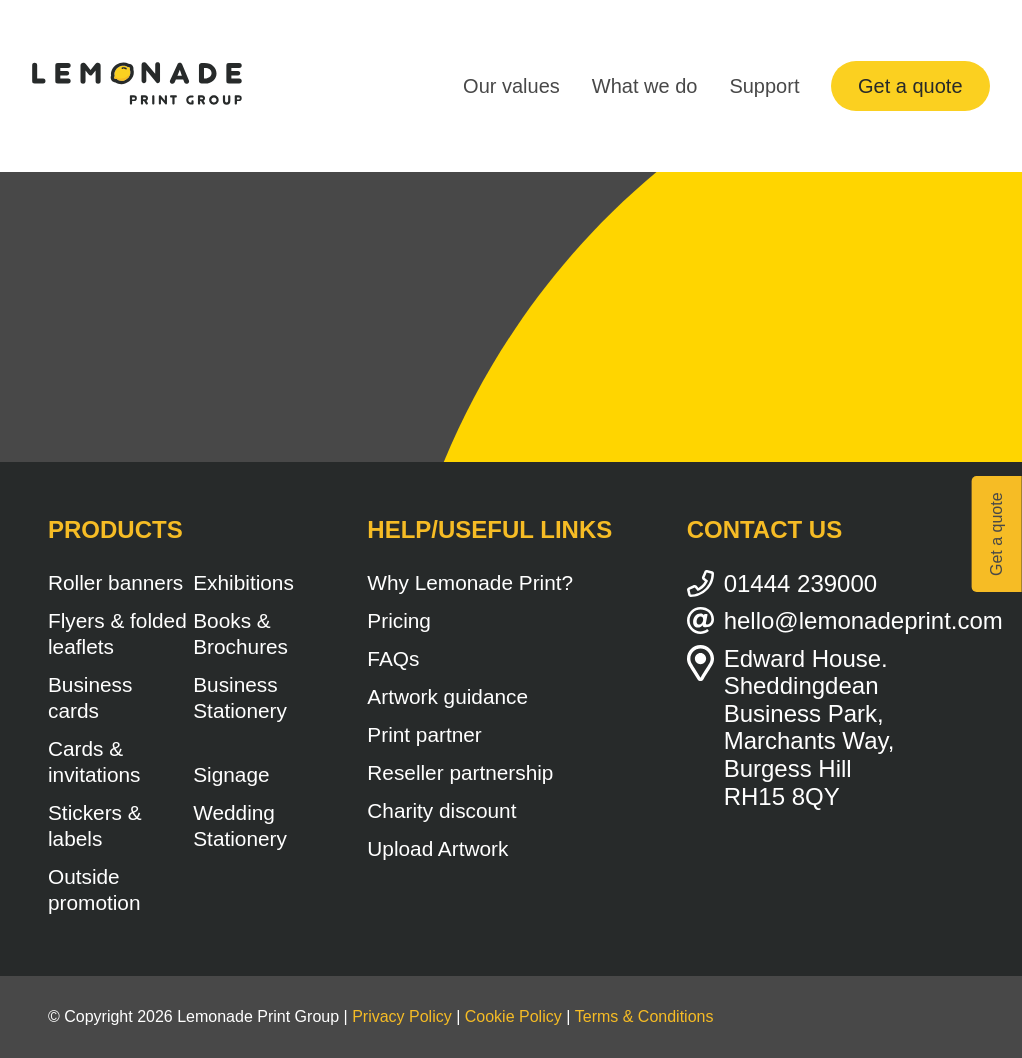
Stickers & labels (95, 825)
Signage (231, 774)
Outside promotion (94, 889)
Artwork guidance (447, 696)
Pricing (399, 620)
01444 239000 (801, 583)
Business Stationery (240, 697)
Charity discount (441, 810)
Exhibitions (243, 582)
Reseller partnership (460, 772)
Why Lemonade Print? (470, 582)
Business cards (90, 697)
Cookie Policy (513, 1016)
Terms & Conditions (644, 1016)
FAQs (393, 658)
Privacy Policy (402, 1016)
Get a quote (910, 86)
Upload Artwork (437, 848)
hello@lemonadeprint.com (849, 620)
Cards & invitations (94, 761)
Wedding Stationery (240, 825)
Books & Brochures (240, 633)
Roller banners (115, 582)
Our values (511, 86)
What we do (645, 86)
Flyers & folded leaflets (117, 633)
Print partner (424, 734)
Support (764, 86)
